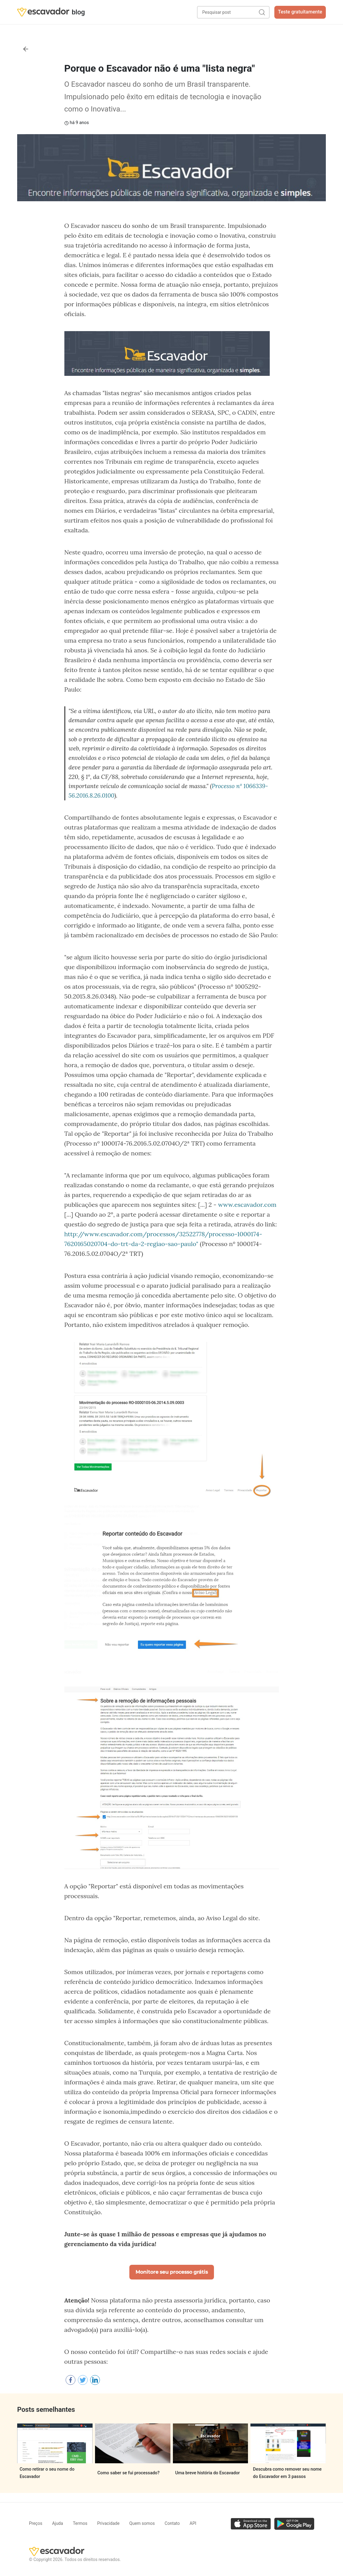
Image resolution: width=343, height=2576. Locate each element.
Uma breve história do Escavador (207, 2473)
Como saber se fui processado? (128, 2473)
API (193, 2523)
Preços (35, 2523)
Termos (80, 2523)
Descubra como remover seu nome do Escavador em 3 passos (287, 2473)
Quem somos (142, 2523)
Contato (172, 2523)
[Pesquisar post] (233, 12)
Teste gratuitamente (300, 12)
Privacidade (108, 2523)
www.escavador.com (247, 1204)
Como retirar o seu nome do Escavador (47, 2473)
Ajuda (57, 2523)
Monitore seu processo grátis (171, 2272)
